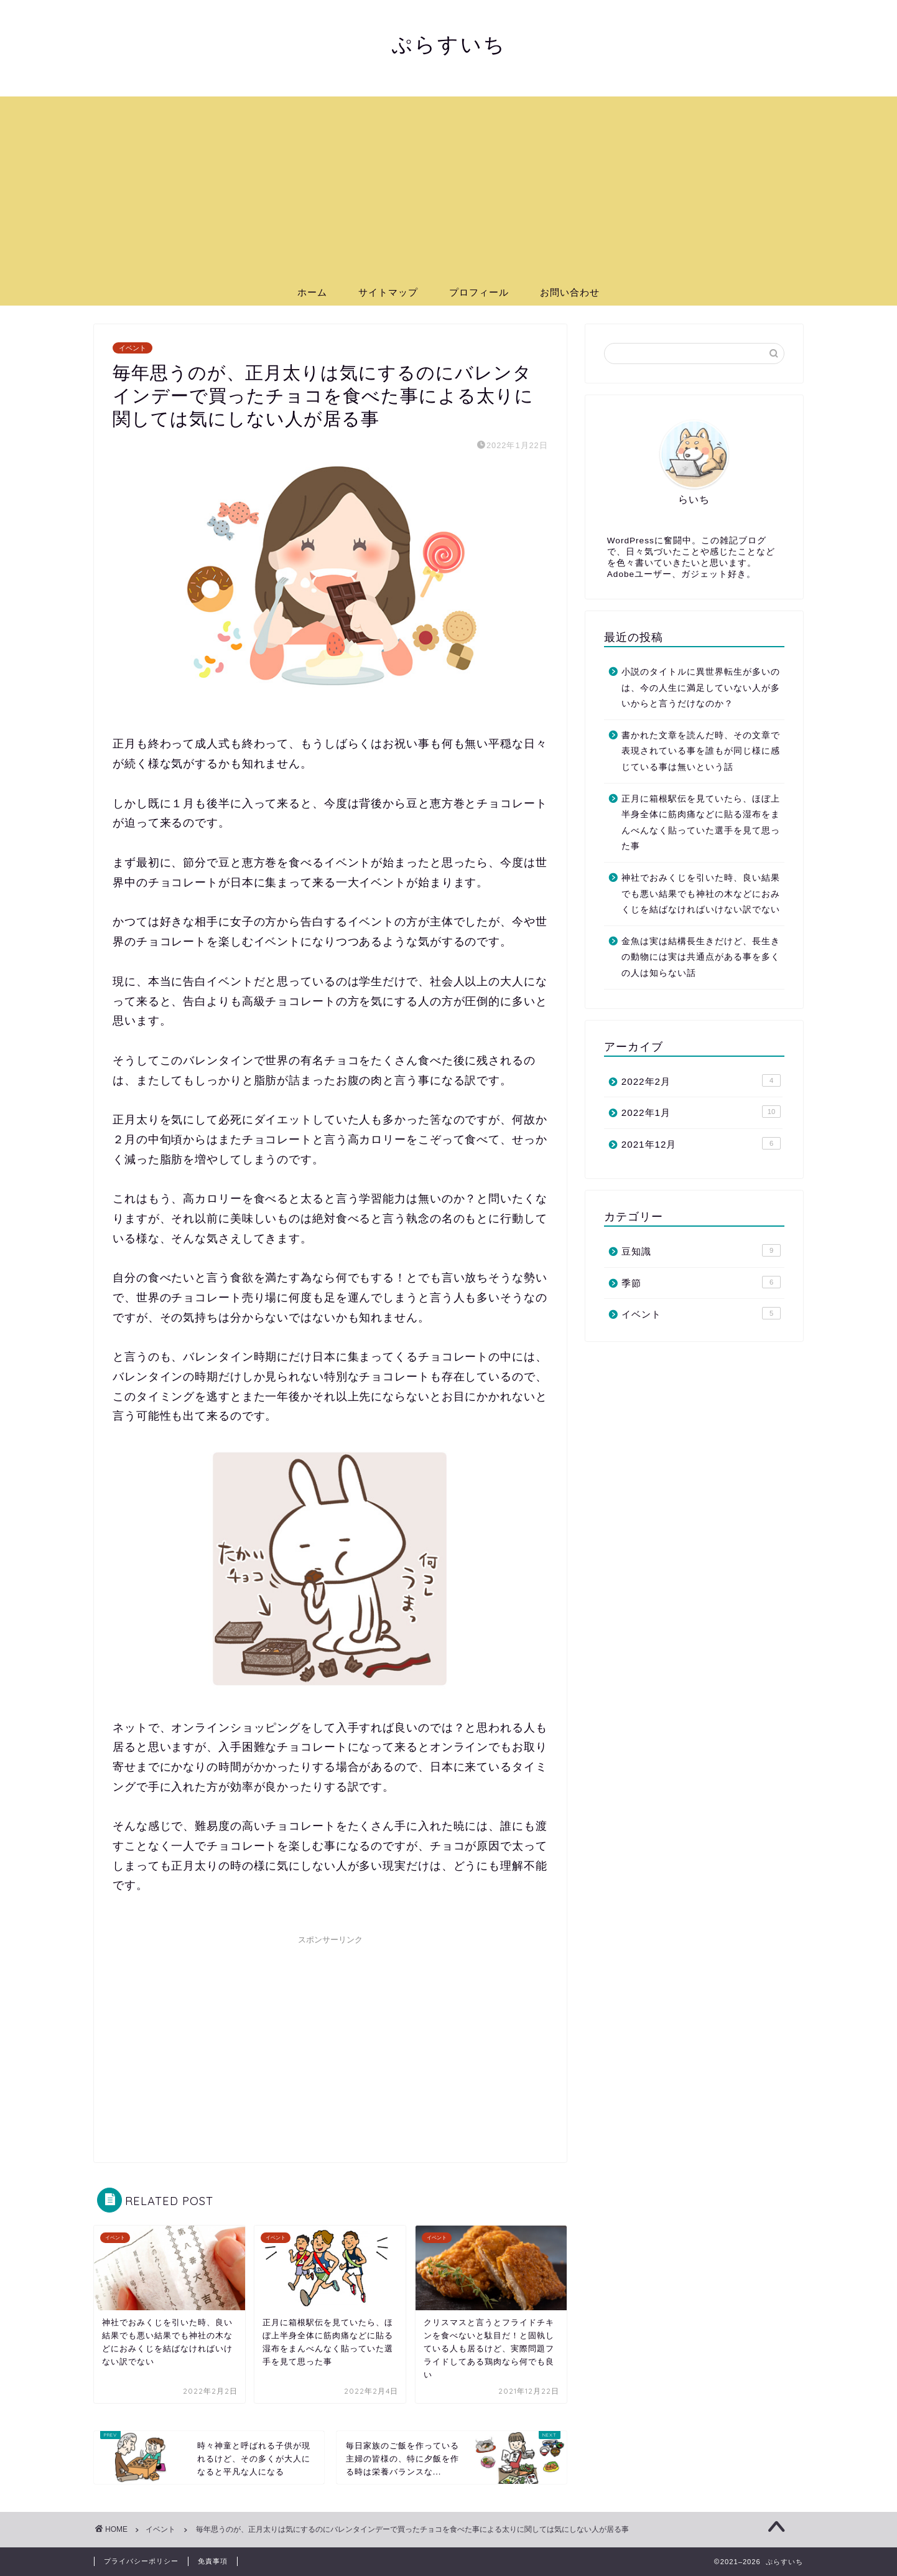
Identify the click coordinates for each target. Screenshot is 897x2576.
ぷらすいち (448, 44)
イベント (132, 348)
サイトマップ (388, 292)
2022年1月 (701, 1111)
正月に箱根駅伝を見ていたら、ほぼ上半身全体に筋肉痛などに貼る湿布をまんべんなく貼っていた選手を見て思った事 (700, 822)
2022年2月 (701, 1080)
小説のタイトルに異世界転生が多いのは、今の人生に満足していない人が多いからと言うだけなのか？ (700, 687)
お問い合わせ (570, 292)
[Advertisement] (448, 183)
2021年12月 (701, 1143)
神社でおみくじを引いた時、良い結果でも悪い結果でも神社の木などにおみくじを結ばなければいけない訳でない (700, 893)
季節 (701, 1282)
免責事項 (213, 2561)
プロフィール (479, 292)
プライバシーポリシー (141, 2561)
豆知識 (701, 1250)
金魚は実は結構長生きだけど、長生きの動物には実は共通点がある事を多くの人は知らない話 (700, 957)
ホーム (312, 292)
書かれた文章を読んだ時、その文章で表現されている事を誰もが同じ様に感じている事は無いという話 (700, 751)
